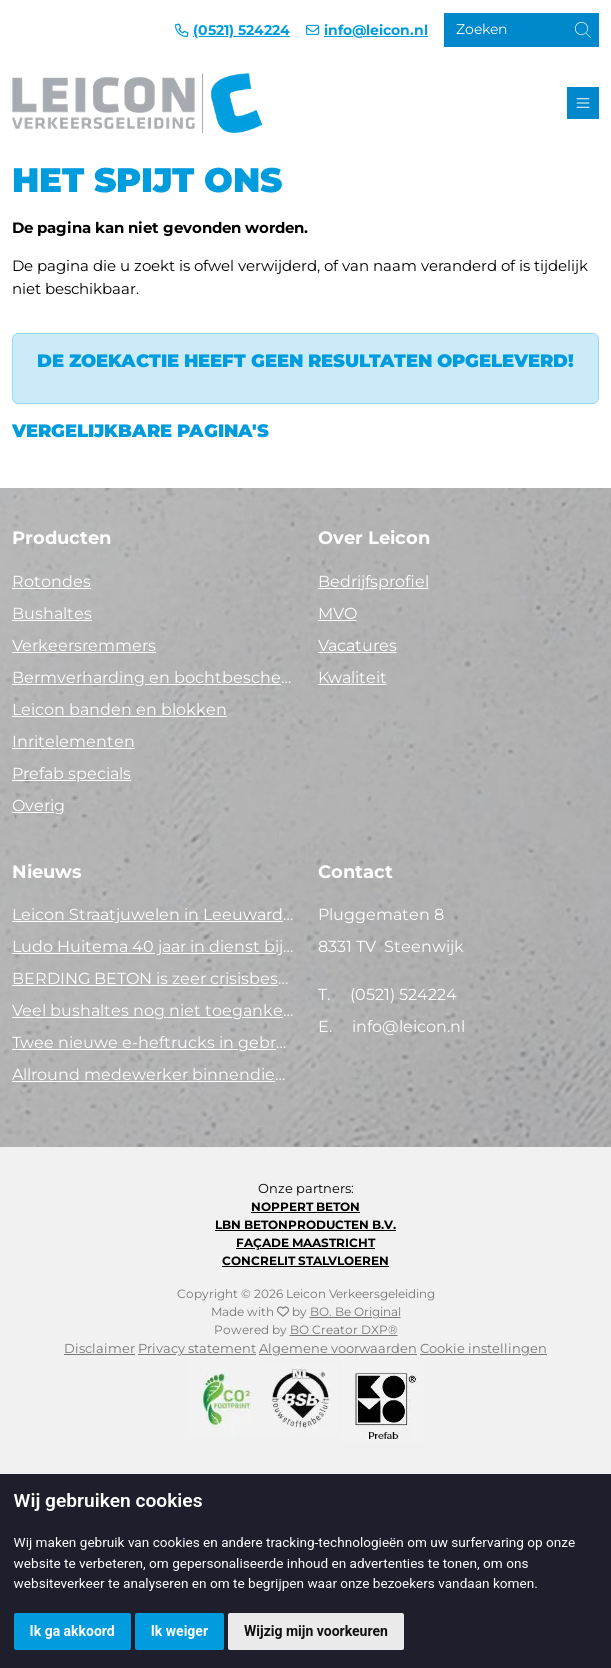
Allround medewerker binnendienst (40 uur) (153, 1074)
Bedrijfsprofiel (373, 581)
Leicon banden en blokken (119, 709)
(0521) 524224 (241, 30)
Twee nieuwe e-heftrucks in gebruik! (153, 1042)
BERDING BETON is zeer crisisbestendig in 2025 (153, 978)
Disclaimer (99, 1348)
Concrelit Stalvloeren (305, 1260)
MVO (337, 613)
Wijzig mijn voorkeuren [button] (316, 1631)
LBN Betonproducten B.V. (305, 1224)
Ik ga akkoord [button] (72, 1631)
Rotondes (51, 581)
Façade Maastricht (305, 1242)
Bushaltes (52, 613)
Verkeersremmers (84, 645)
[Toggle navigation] (583, 103)
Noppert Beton (305, 1206)
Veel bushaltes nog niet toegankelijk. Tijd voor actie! (153, 1010)
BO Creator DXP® (344, 1329)
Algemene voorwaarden (338, 1348)
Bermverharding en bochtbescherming (153, 677)
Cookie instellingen (483, 1348)
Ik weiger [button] (179, 1631)
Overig (38, 805)
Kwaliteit (352, 677)
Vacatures (357, 645)
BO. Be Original (355, 1311)
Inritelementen (73, 741)
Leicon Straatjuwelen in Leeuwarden (153, 914)
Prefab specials (71, 773)
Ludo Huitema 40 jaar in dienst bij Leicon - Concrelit (153, 946)
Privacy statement (197, 1348)
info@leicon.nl (376, 30)
